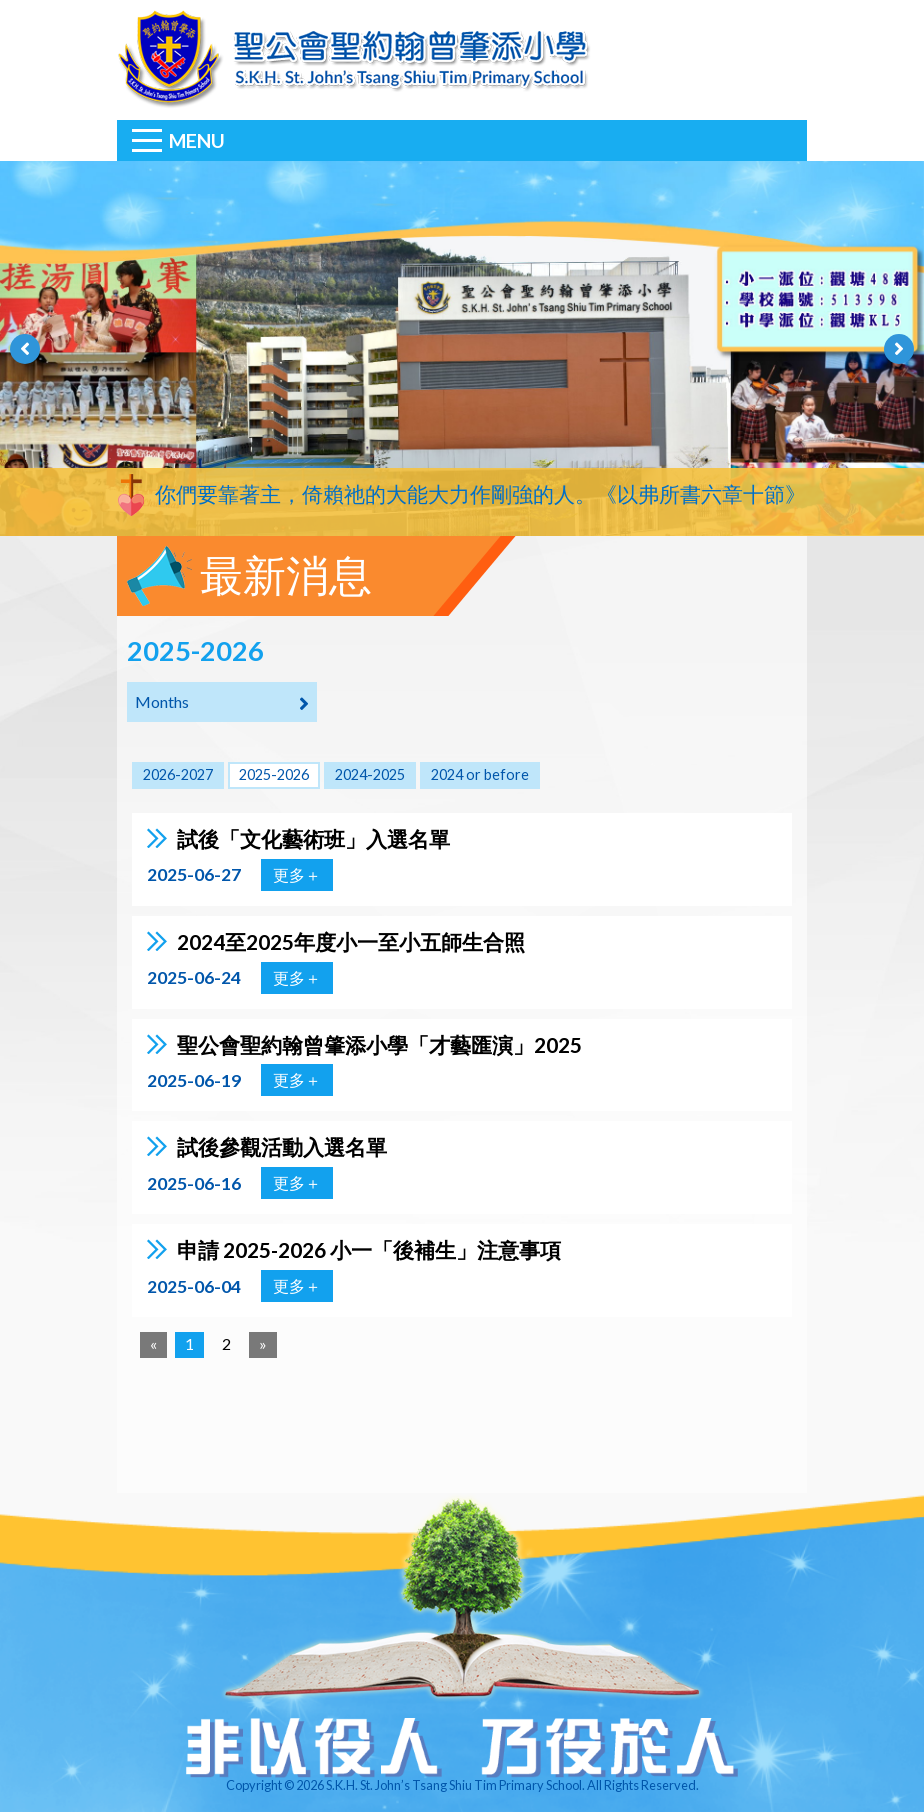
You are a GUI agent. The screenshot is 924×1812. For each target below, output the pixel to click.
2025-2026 (274, 774)
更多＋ (297, 874)
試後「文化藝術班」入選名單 (313, 838)
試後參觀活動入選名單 (282, 1146)
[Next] (263, 1345)
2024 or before (480, 774)
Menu (197, 140)
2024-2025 (370, 774)
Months (222, 703)
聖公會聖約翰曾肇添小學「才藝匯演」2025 (379, 1044)
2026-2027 (178, 774)
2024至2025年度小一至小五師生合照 (351, 941)
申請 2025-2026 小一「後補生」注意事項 (369, 1249)
